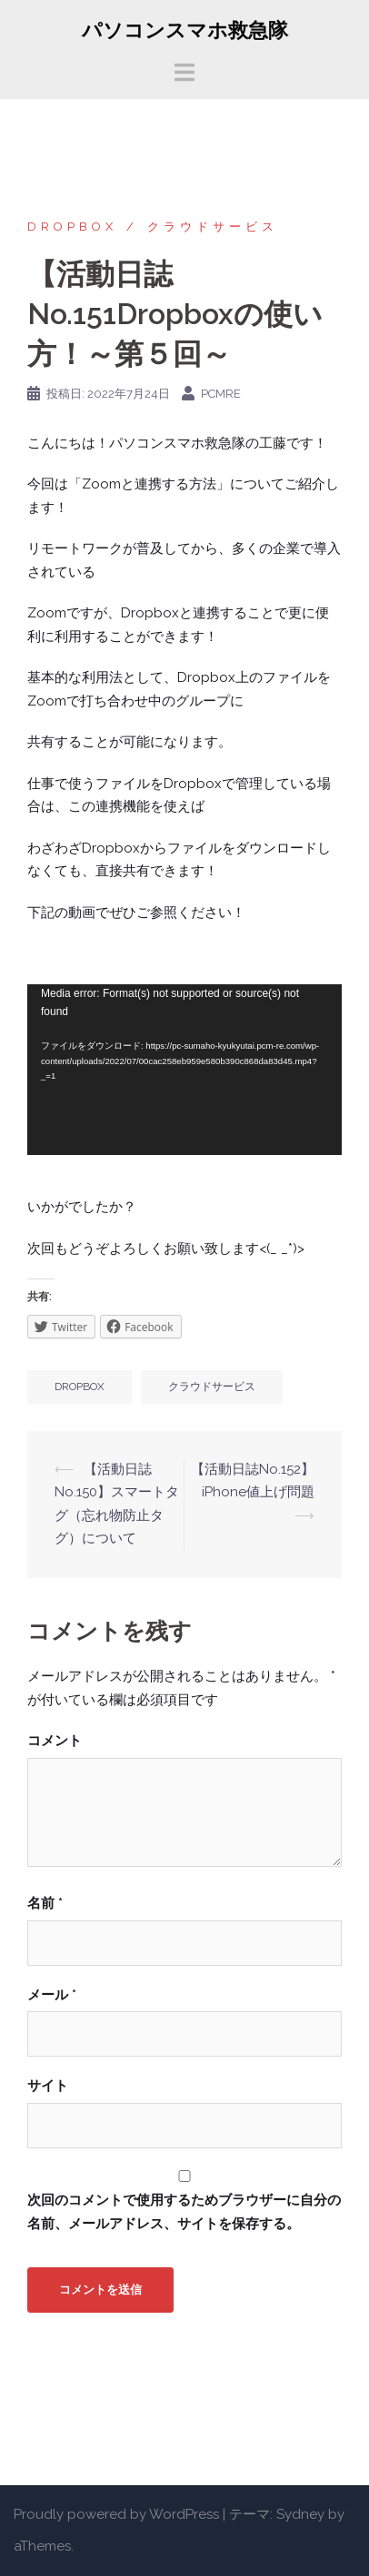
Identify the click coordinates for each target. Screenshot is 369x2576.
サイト (47, 2086)
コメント (54, 1740)
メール (51, 1995)
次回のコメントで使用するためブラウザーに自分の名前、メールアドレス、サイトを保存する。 (184, 2212)
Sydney (300, 2514)
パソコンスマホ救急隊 (185, 30)
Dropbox (72, 226)
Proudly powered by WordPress (116, 2514)
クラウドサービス (212, 226)
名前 (45, 1903)
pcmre (221, 393)
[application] (184, 1069)
